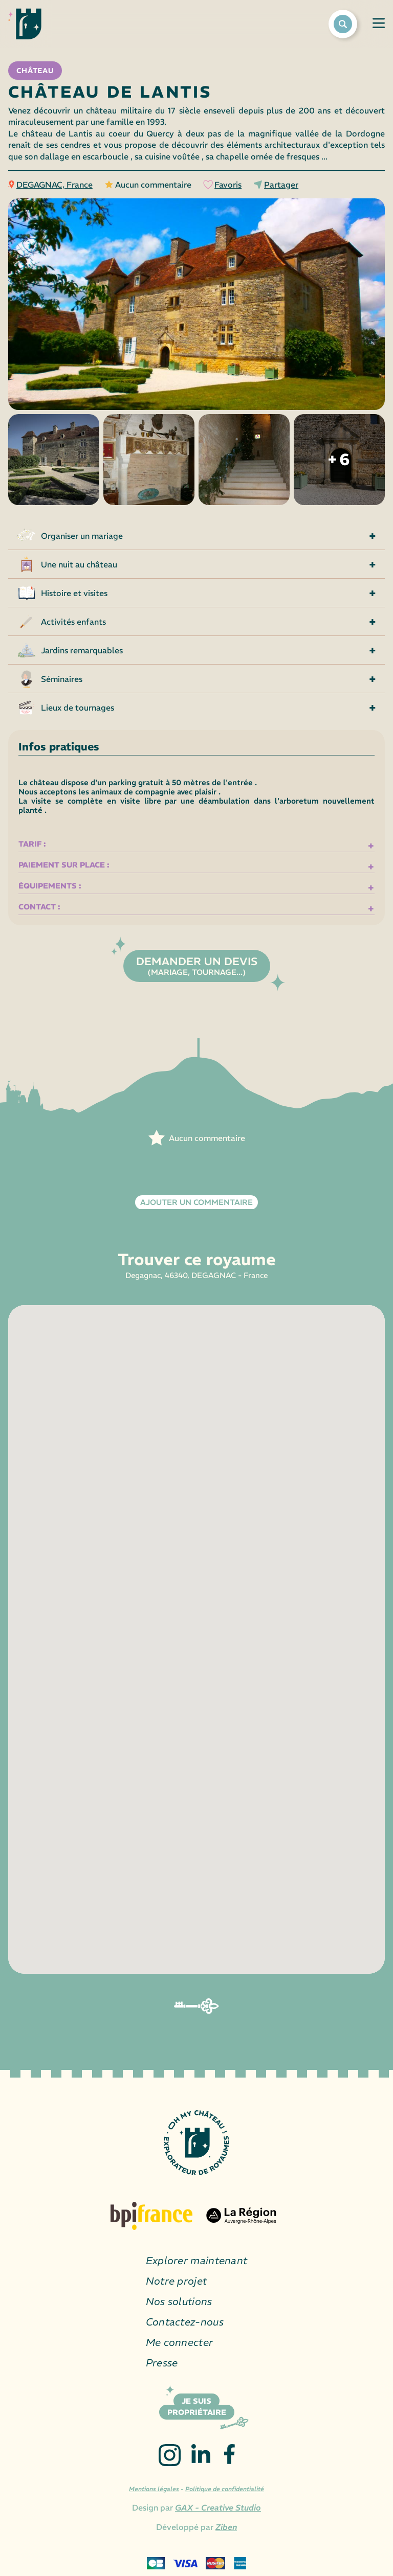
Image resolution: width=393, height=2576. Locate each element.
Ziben (226, 2527)
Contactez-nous (185, 2321)
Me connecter (179, 2342)
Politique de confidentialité (224, 2489)
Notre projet (176, 2280)
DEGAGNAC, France (54, 185)
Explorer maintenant (197, 2260)
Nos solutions (179, 2301)
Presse (162, 2362)
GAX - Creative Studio (218, 2507)
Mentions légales (154, 2489)
